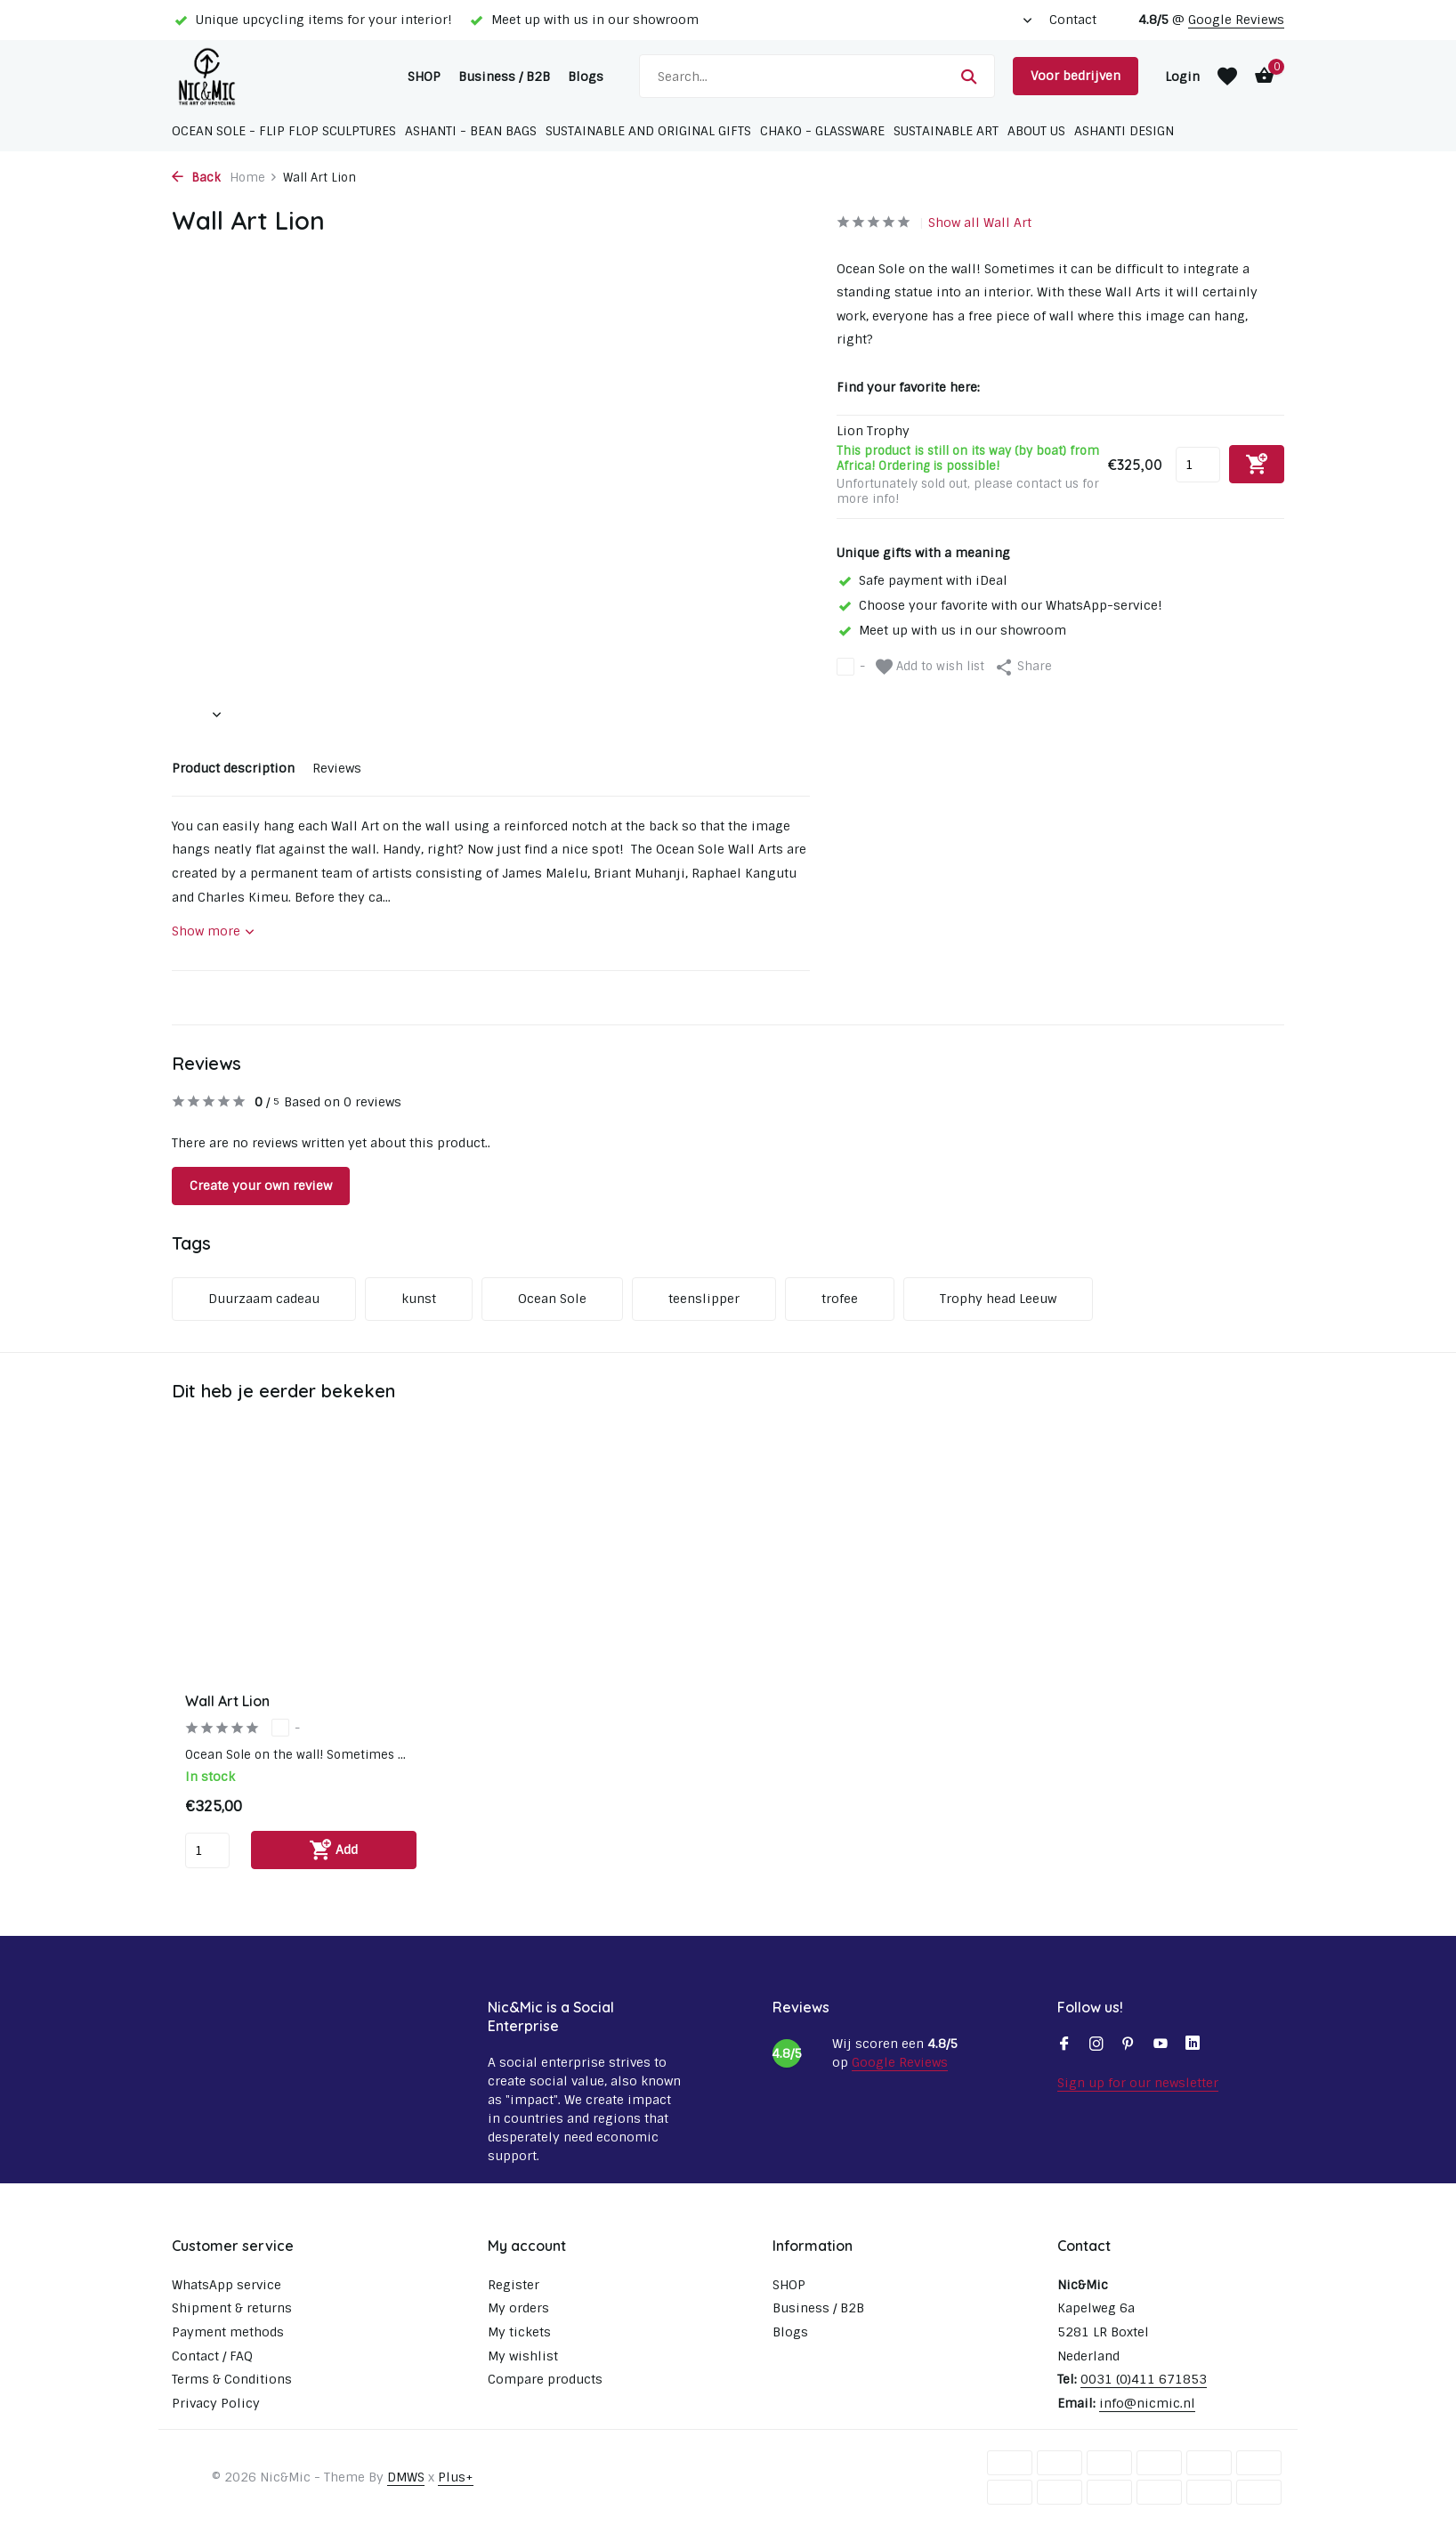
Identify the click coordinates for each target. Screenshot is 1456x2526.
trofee (839, 1299)
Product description (233, 768)
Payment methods (228, 2332)
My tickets (519, 2332)
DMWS (406, 2477)
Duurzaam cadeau (264, 1299)
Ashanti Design (1124, 131)
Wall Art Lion (227, 1701)
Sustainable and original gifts (648, 131)
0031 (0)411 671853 (1143, 2379)
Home (254, 177)
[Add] (334, 1850)
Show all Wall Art (979, 223)
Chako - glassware (822, 131)
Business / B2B (504, 77)
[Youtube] (1160, 2045)
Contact (1072, 20)
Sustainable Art (946, 131)
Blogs (585, 77)
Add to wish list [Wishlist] (930, 667)
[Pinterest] (1128, 2045)
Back (196, 177)
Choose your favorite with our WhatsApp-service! (999, 605)
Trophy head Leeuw (998, 1299)
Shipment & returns (232, 2308)
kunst (418, 1299)
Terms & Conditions (232, 2379)
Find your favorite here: (908, 387)
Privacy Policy (216, 2403)
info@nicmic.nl (1147, 2403)
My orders (518, 2308)
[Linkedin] (1192, 2045)
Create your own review (261, 1186)
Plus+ (455, 2477)
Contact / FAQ (212, 2356)
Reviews (336, 768)
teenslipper (704, 1299)
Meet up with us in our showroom (951, 630)
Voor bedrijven (1075, 76)
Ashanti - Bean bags (471, 131)
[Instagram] (1096, 2045)
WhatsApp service (226, 2285)
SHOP (424, 77)
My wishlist (523, 2356)
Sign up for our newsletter (1137, 2083)
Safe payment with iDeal (922, 580)
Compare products (545, 2379)
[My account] (1182, 77)
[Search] (817, 76)
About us (1036, 131)
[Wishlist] (1227, 76)
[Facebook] (1064, 2045)
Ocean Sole (552, 1299)
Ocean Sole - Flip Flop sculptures (284, 131)
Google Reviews (1236, 20)
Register (513, 2285)
